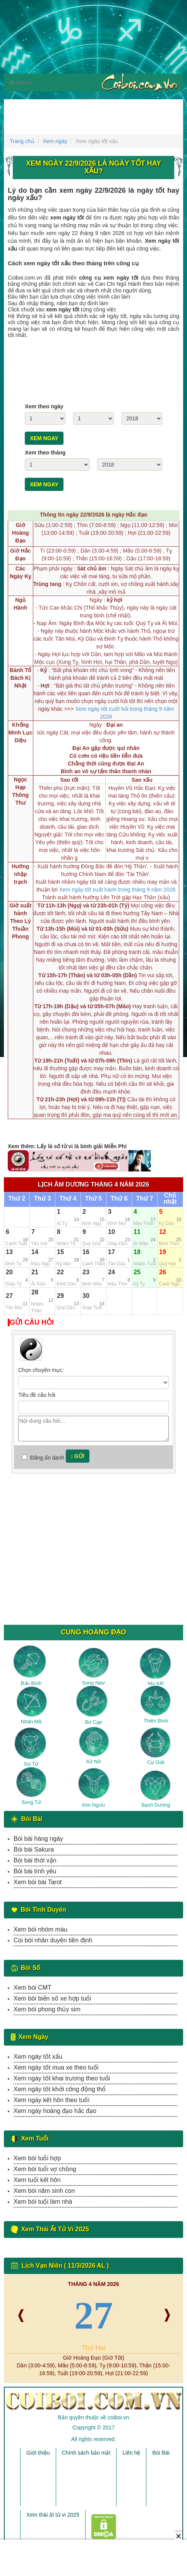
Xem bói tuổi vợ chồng (45, 2169)
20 (9, 1272)
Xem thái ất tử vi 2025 (52, 2515)
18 (137, 1252)
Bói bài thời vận (35, 1860)
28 (34, 1292)
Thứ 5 (93, 1199)
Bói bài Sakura (34, 1849)
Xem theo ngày (44, 406)
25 (137, 1272)
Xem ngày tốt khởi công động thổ (60, 2089)
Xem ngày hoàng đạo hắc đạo (55, 2111)
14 (34, 1252)
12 (162, 1231)
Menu (21, 82)
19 (162, 1252)
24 (111, 1272)
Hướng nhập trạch (20, 874)
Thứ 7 (144, 1199)
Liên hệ (131, 2453)
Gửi (77, 1456)
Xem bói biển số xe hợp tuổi (52, 1998)
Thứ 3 (42, 1199)
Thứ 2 (17, 1199)
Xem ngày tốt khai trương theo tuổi (62, 2078)
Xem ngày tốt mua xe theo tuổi (56, 2067)
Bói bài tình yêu (35, 1871)
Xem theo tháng (45, 452)
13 (9, 1252)
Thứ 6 (119, 1199)
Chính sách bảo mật (86, 2453)
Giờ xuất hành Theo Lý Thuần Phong (20, 921)
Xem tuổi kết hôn (37, 2180)
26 (162, 1272)
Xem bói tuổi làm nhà (43, 2201)
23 (85, 1272)
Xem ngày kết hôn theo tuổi (51, 2100)
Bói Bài (160, 2453)
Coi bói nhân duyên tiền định (53, 1940)
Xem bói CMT (32, 1987)
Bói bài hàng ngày (38, 1838)
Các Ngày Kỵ (20, 572)
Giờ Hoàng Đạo (20, 533)
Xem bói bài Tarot (38, 1882)
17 (111, 1252)
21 (34, 1272)
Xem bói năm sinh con (44, 2190)
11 (137, 1231)
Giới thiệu (38, 2453)
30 (85, 1295)
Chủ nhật (170, 1198)
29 (60, 1295)
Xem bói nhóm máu (40, 1929)
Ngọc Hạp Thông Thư (20, 791)
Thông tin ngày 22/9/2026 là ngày (93, 514)
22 (60, 1272)
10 (111, 1231)
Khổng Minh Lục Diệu (21, 732)
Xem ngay (44, 438)
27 (9, 1295)
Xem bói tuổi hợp (37, 2158)
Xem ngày (55, 141)
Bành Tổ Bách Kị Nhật (20, 678)
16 (85, 1252)
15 (60, 1252)
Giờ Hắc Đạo (20, 555)
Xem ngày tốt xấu (38, 2056)
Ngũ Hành (20, 604)
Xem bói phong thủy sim (47, 2009)
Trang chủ (22, 141)
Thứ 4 (68, 1199)
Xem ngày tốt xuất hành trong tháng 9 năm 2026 (117, 889)
